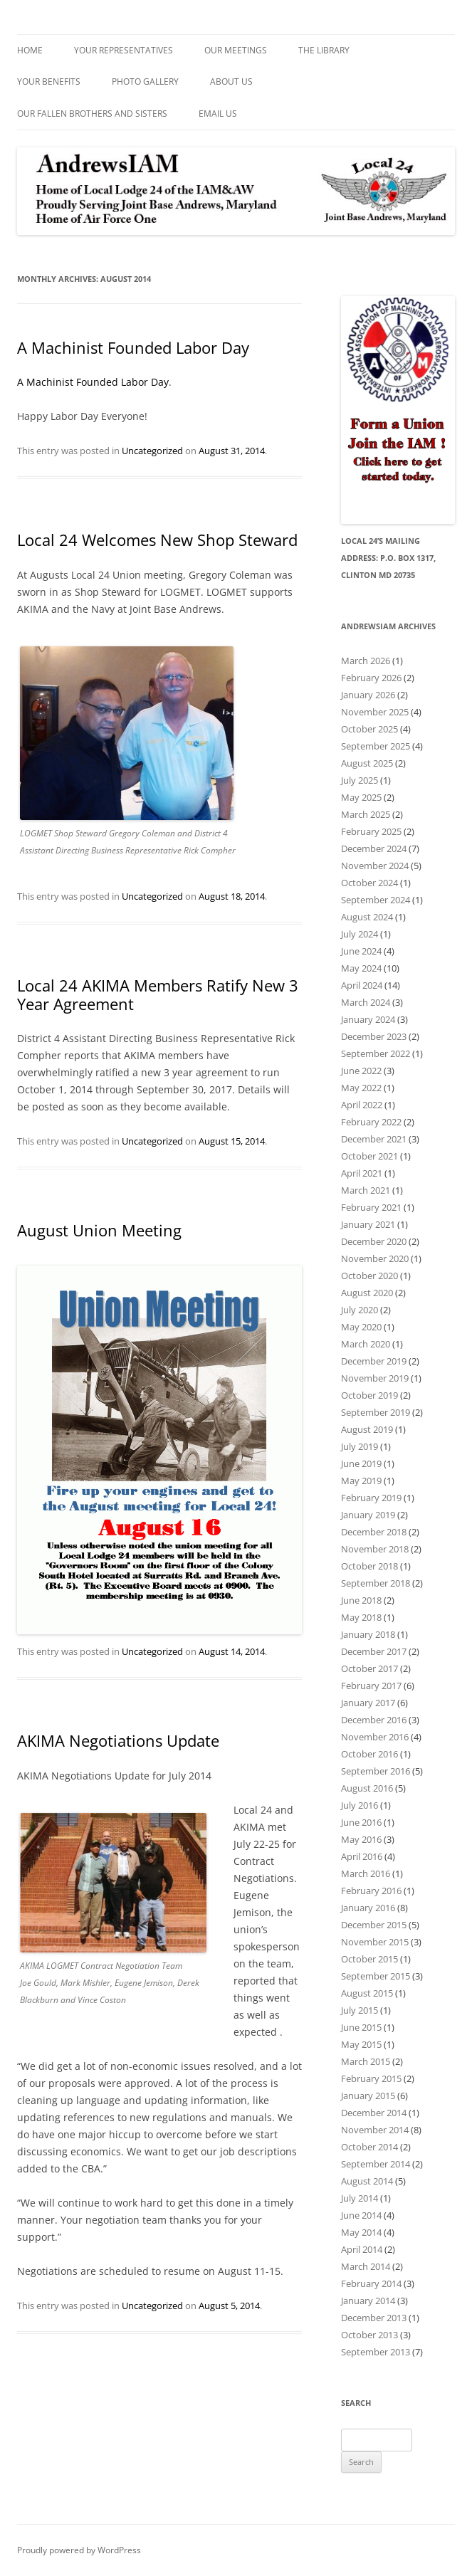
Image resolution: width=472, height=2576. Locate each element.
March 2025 (365, 814)
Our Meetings (235, 50)
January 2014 (368, 2300)
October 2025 (369, 728)
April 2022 (361, 1104)
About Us (231, 81)
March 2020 (365, 1343)
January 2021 (368, 1224)
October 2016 (369, 1753)
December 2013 (374, 2317)
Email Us (218, 113)
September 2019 (375, 1412)
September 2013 (375, 2351)
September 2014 (375, 2163)
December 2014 (374, 2112)
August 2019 (367, 1429)
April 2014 (361, 2249)
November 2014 (375, 2129)
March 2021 (365, 1190)
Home (30, 50)
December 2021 (374, 1138)
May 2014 (361, 2232)
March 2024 (365, 1002)
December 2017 (374, 1651)
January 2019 (368, 1514)
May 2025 (361, 797)
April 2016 (361, 1856)
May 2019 (361, 1480)
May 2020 (361, 1326)
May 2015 (361, 2044)
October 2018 (369, 1566)
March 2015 (365, 2061)
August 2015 (367, 1993)
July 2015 (359, 2010)
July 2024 (359, 933)
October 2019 (369, 1395)
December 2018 (374, 1531)
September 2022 (375, 1053)
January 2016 (368, 1907)
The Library (324, 50)
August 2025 (367, 763)
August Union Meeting (99, 1230)
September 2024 (375, 899)
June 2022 (361, 1070)
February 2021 (371, 1207)
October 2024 (369, 882)
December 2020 (374, 1241)
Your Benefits (48, 81)
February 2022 (371, 1121)
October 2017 (369, 1668)
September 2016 (375, 1771)
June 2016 (361, 1822)
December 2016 (374, 1719)
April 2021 (361, 1173)
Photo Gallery (145, 81)
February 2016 (371, 1890)
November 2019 (375, 1378)
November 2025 (375, 711)
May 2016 (361, 1839)
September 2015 (375, 1976)
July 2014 (359, 2198)
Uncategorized (152, 450)
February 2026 (371, 677)
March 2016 (365, 1873)
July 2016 (359, 1805)
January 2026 (368, 694)
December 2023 (374, 1036)
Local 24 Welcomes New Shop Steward (157, 539)
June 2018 (361, 1600)
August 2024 (367, 916)
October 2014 (369, 2146)
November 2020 (375, 1258)
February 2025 (371, 831)
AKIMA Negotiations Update (118, 1740)
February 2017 (371, 1685)
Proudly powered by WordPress (79, 2550)
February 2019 (371, 1497)
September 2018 (375, 1583)
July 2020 (359, 1309)
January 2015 (368, 2095)
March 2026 (365, 660)
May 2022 (361, 1087)
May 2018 (361, 1617)
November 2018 (375, 1548)
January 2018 (368, 1634)
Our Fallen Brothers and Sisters (92, 113)
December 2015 (374, 1924)
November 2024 (375, 865)
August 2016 (367, 1788)
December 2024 (374, 848)
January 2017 (368, 1702)
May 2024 (361, 968)
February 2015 (371, 2078)
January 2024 (368, 1019)
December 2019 (374, 1361)
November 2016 (375, 1736)
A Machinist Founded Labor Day (133, 347)
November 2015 (375, 1941)
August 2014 (367, 2181)
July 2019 (359, 1446)
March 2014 (365, 2266)
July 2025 (359, 780)
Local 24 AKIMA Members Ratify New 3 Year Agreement (157, 994)
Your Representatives (123, 50)
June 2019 (361, 1463)
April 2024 (361, 985)
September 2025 (375, 746)
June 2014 (361, 2215)
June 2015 (361, 2027)
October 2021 (369, 1156)
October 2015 (369, 1958)
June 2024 (361, 951)
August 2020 (367, 1292)
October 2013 (369, 2334)
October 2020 (369, 1275)
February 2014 (371, 2283)
